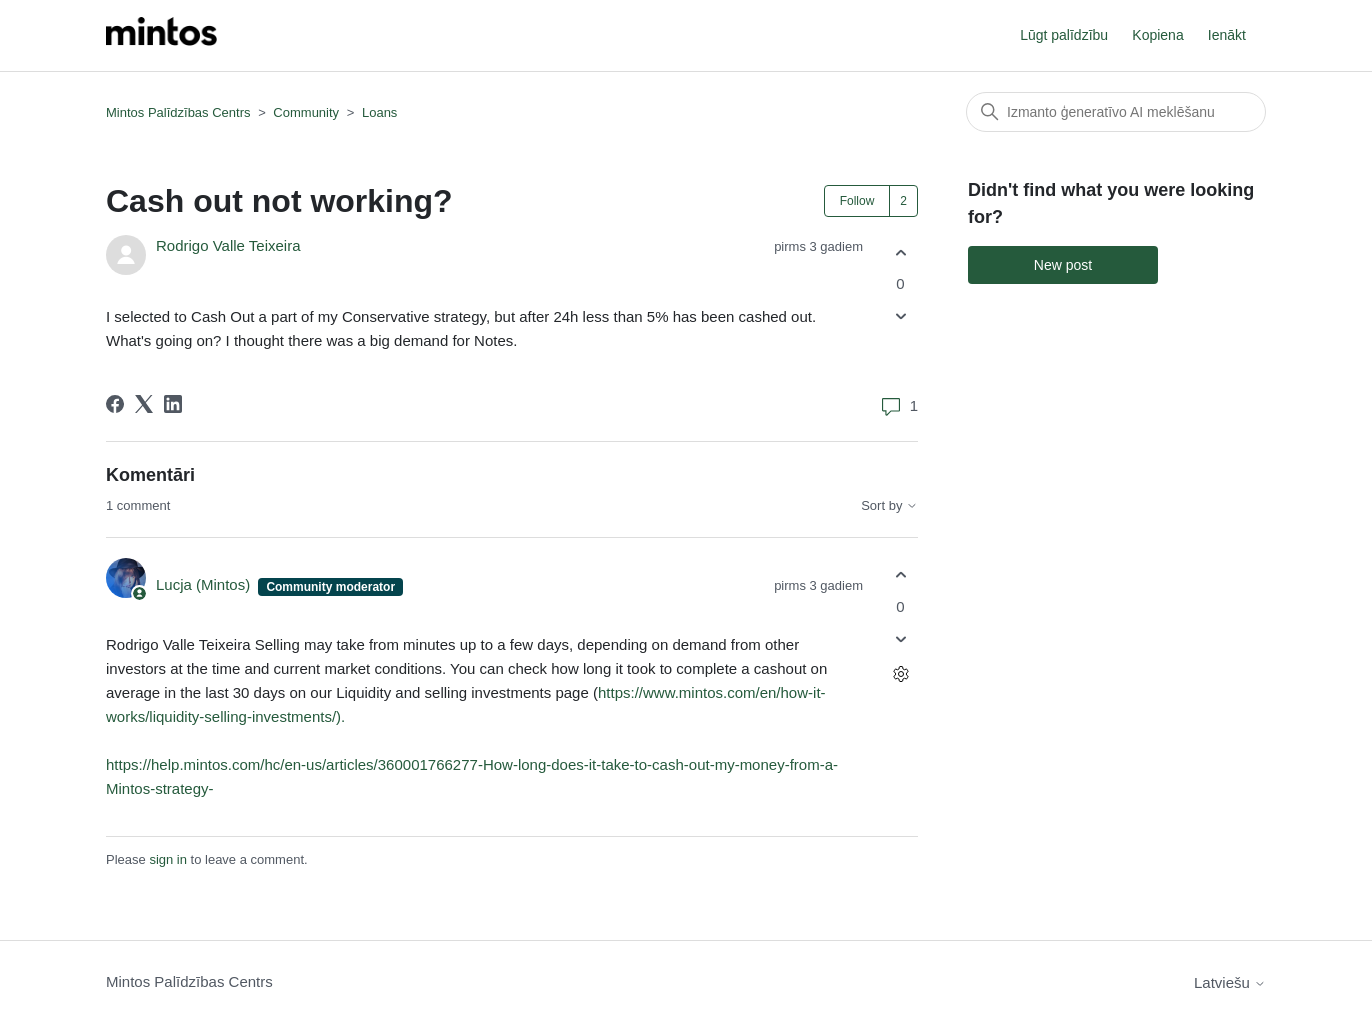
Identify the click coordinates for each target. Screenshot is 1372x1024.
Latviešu (1230, 982)
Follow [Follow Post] (857, 201)
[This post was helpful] (900, 252)
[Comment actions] (900, 673)
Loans (379, 112)
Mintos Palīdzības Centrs (178, 112)
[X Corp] (144, 404)
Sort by (889, 506)
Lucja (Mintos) (205, 584)
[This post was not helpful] (900, 316)
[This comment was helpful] (900, 575)
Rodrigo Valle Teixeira (228, 245)
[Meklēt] (1116, 112)
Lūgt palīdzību (1064, 35)
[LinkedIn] (173, 404)
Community (306, 112)
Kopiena (1157, 35)
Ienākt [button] (1227, 35)
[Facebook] (115, 404)
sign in (168, 859)
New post (1063, 265)
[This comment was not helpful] (900, 638)
